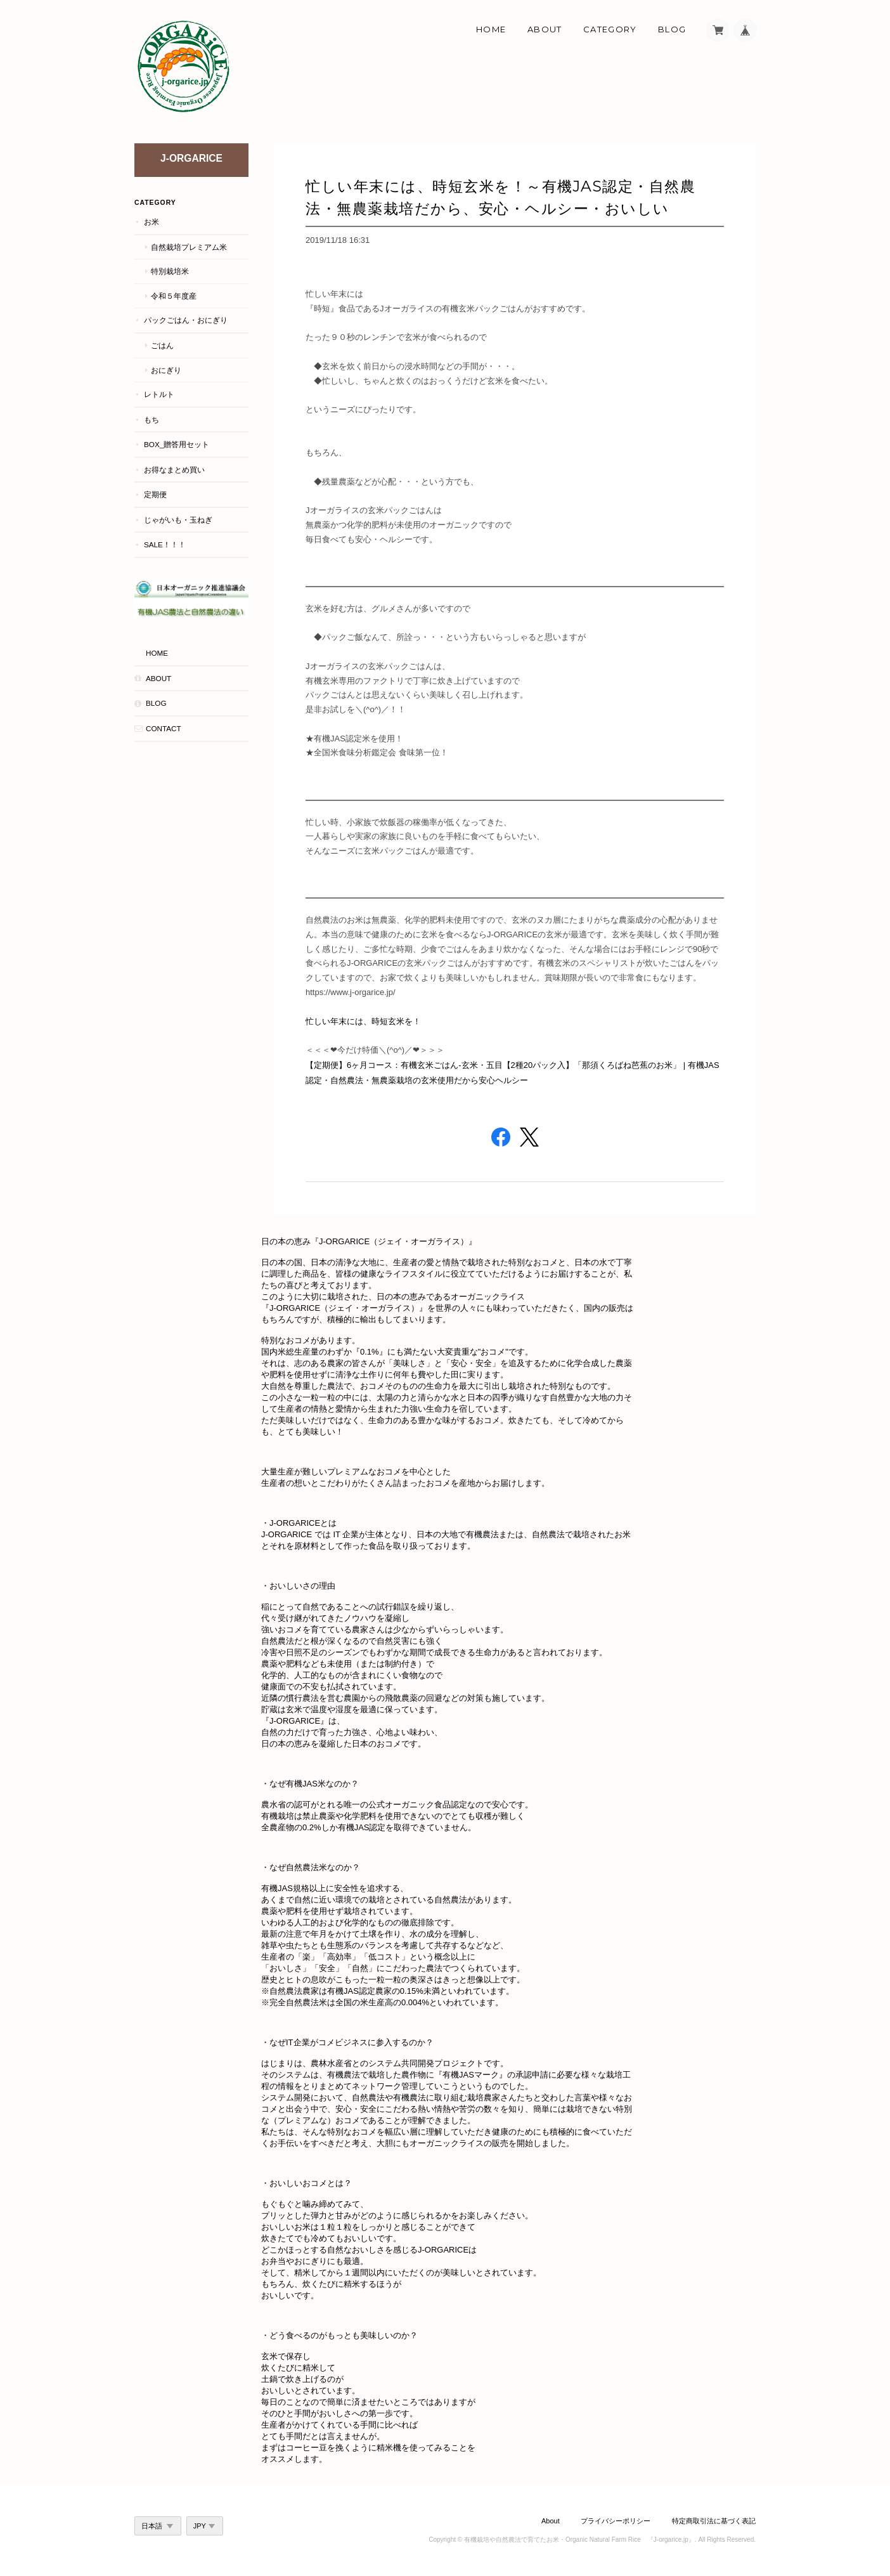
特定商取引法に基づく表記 (714, 2521)
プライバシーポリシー (615, 2521)
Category (609, 29)
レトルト (159, 394)
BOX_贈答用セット (176, 444)
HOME (157, 653)
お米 (151, 222)
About (544, 29)
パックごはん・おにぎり (186, 320)
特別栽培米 (170, 271)
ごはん (162, 345)
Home (491, 29)
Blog (672, 29)
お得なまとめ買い (174, 469)
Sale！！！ (165, 544)
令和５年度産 (174, 296)
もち (151, 419)
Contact (163, 728)
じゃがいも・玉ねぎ (178, 520)
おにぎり (166, 370)
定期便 (155, 494)
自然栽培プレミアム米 (189, 247)
